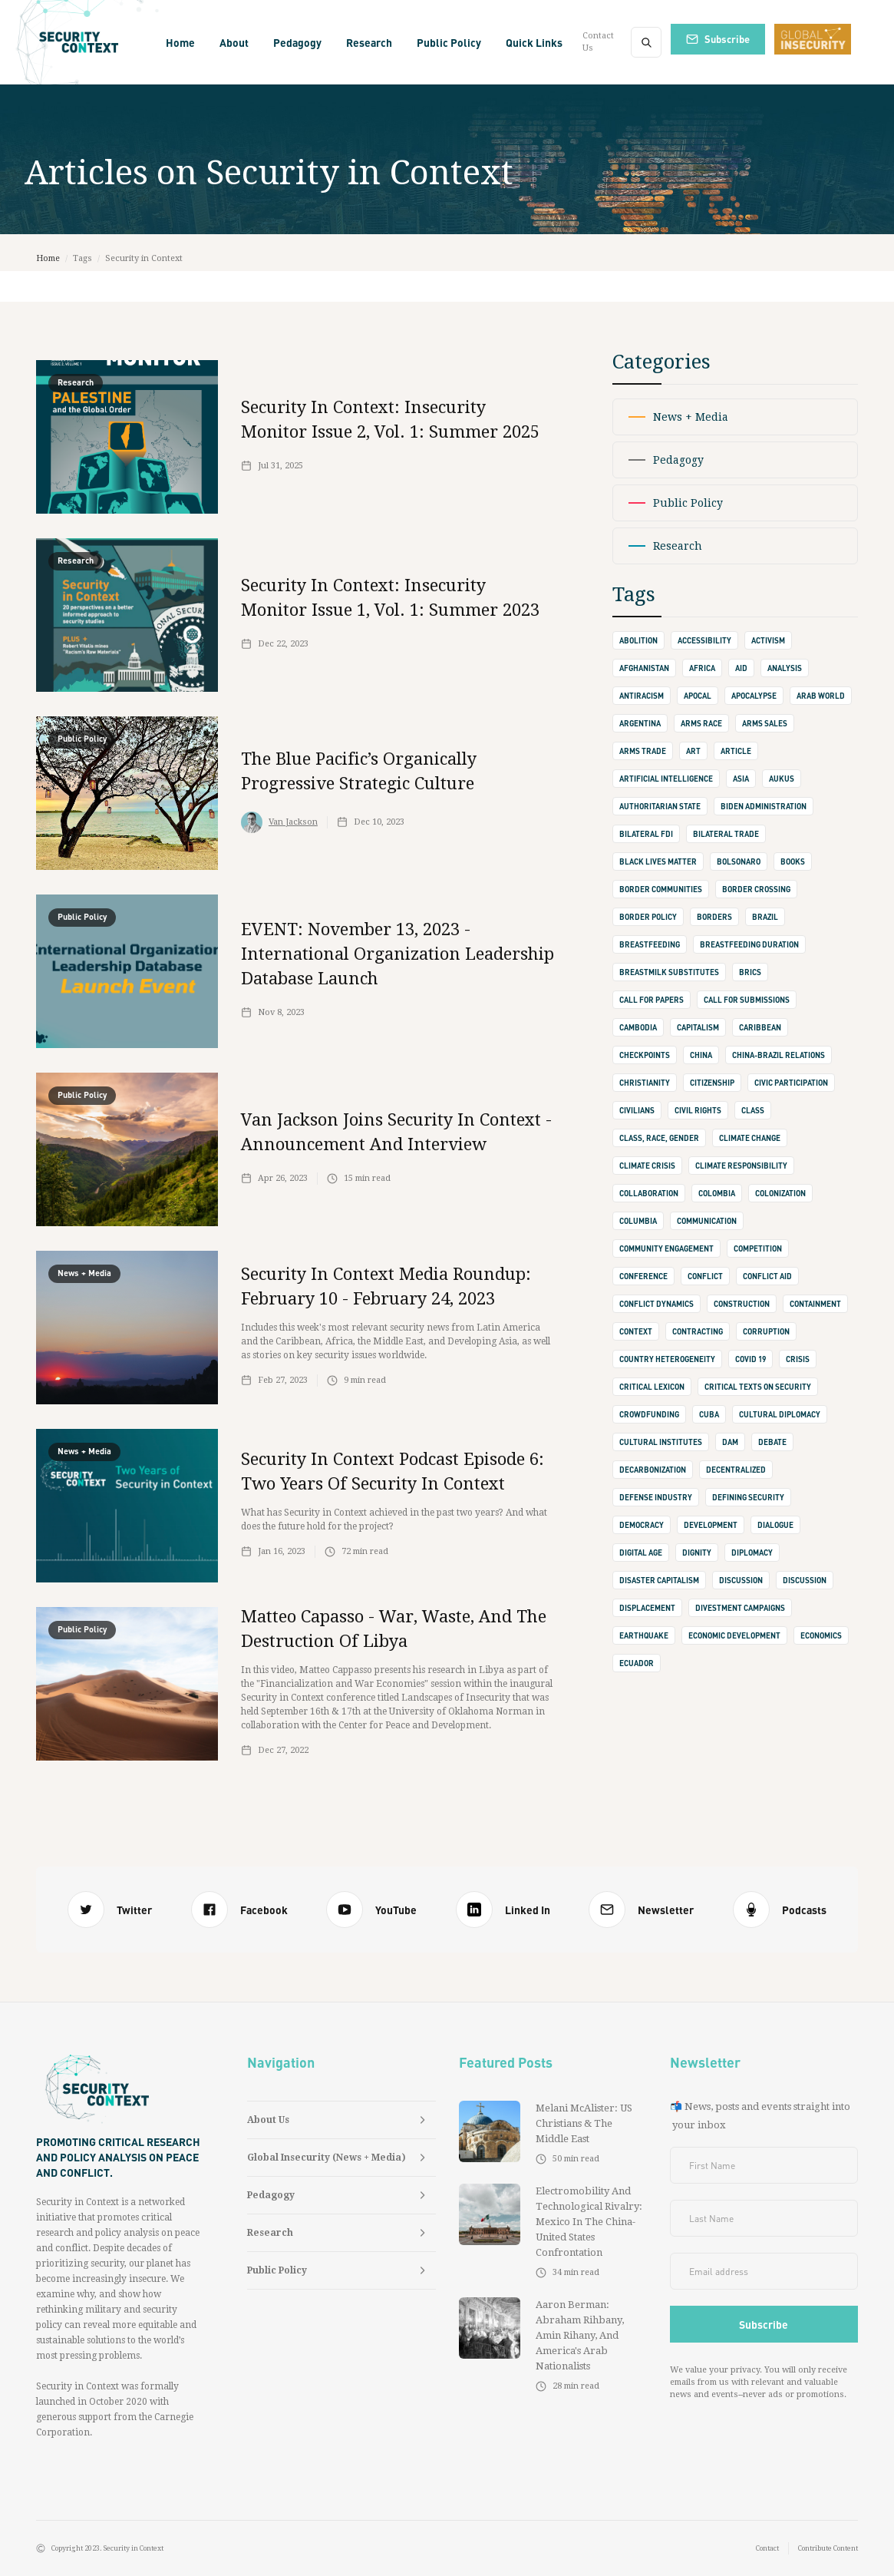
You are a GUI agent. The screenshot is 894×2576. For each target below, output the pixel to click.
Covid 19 (750, 1359)
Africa (702, 668)
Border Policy (648, 916)
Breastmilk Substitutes (669, 972)
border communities (660, 889)
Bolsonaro (738, 861)
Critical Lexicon (652, 1386)
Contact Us (598, 42)
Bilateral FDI (646, 833)
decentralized (736, 1469)
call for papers (651, 999)
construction (742, 1303)
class (752, 1110)
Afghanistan (644, 668)
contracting (697, 1331)
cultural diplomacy (779, 1414)
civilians (637, 1110)
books (792, 861)
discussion (741, 1580)
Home (180, 42)
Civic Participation (791, 1082)
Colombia (716, 1193)
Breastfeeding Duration (749, 944)
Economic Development (734, 1635)
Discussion (804, 1580)
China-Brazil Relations (778, 1055)
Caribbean (760, 1027)
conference (643, 1276)
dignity (696, 1552)
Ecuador (636, 1663)
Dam (730, 1442)
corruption (766, 1331)
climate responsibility (741, 1165)
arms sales (764, 723)
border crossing (756, 889)
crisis (798, 1359)
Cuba (709, 1414)
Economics (821, 1635)
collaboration (648, 1193)
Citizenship (712, 1082)
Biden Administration (764, 806)
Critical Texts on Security (757, 1386)
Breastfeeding (649, 944)
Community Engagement (666, 1248)
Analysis (784, 668)
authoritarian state (660, 806)
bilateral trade (726, 833)
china (701, 1055)
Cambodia (638, 1027)
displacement (647, 1607)
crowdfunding (649, 1414)
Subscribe (727, 38)
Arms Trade (642, 751)
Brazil (765, 916)
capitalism (698, 1027)
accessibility (704, 640)
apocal (697, 695)
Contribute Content (828, 2548)
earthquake (643, 1635)
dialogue (775, 1524)
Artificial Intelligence (666, 778)
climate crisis (647, 1165)
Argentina (640, 723)
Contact (767, 2548)
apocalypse (754, 695)
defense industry (655, 1497)
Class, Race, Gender (659, 1138)
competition (758, 1248)
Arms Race (701, 723)
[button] (234, 42)
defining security (748, 1497)
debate (772, 1442)
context (635, 1331)
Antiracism (641, 695)
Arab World (821, 695)
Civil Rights (698, 1110)
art (693, 751)
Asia (741, 778)
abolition (638, 640)
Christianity (644, 1082)
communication (707, 1220)
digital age (640, 1552)
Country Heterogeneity (667, 1359)
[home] (80, 42)
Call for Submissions (747, 999)
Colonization (780, 1193)
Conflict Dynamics (656, 1303)
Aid (741, 668)
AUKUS (781, 778)
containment (815, 1303)
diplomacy (752, 1552)
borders (714, 916)
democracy (641, 1524)
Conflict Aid (767, 1276)
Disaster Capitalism (659, 1580)
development (710, 1524)
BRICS (750, 972)
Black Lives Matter (658, 861)
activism (768, 640)
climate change (749, 1138)
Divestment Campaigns (740, 1607)
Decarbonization (652, 1469)
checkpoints (644, 1055)
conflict (705, 1276)
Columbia (638, 1220)
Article (736, 751)
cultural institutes (660, 1442)
